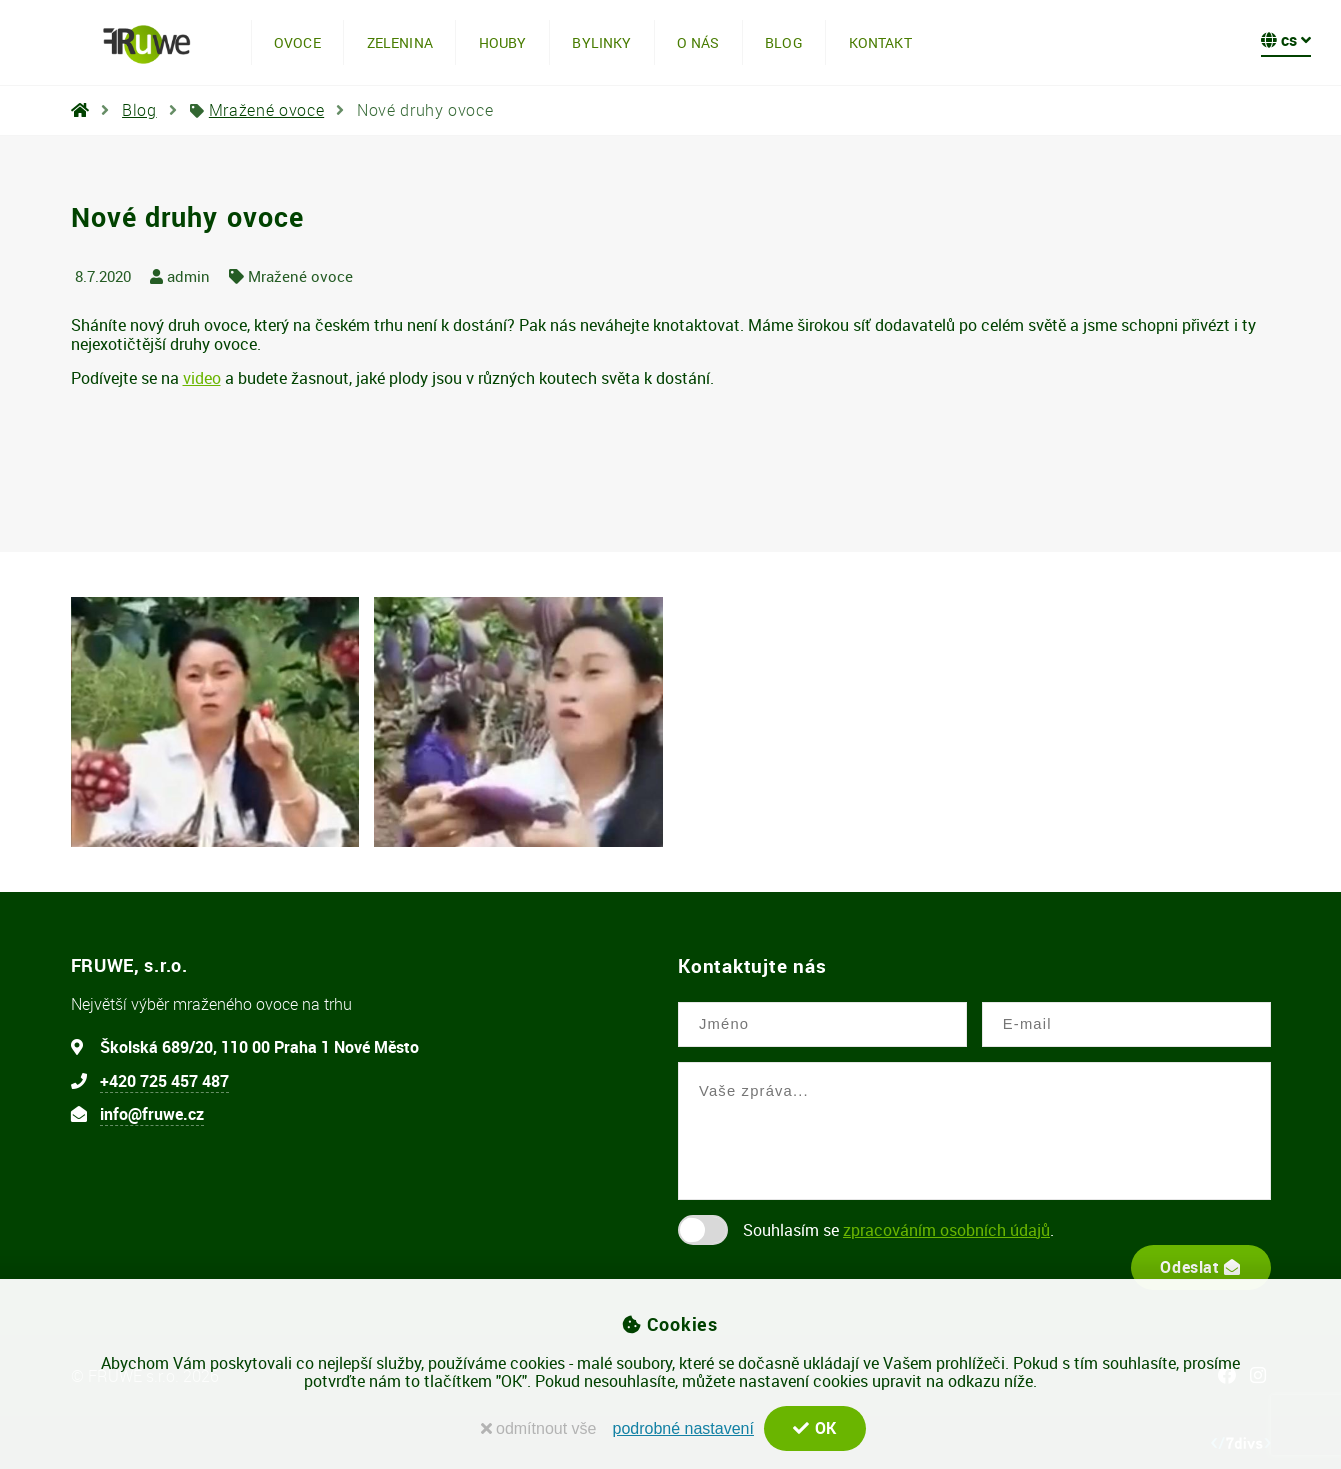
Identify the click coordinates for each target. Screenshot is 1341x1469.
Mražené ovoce (266, 110)
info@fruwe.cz (152, 1114)
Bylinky (601, 42)
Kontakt (880, 42)
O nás (698, 42)
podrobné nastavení (682, 1428)
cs (1286, 40)
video (202, 378)
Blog (784, 42)
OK (815, 1428)
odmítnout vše (538, 1428)
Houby (503, 42)
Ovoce (297, 42)
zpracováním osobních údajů (946, 1230)
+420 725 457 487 (164, 1081)
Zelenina (400, 42)
